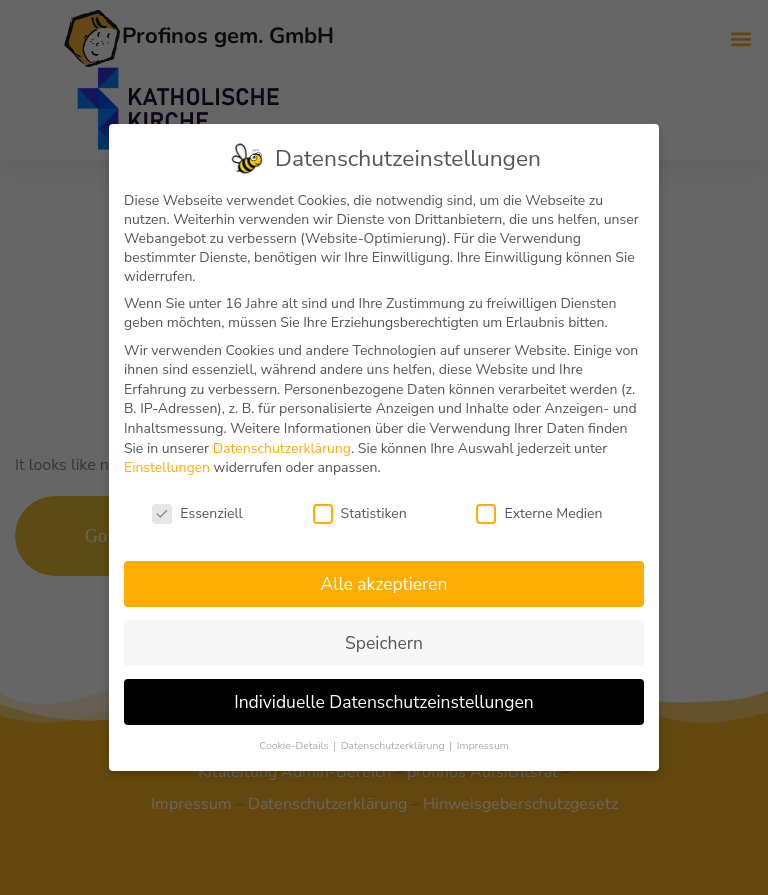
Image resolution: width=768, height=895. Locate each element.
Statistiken (360, 513)
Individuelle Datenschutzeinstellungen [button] (384, 702)
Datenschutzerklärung (282, 448)
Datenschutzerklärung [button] (394, 745)
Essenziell (197, 513)
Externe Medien (539, 513)
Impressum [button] (483, 745)
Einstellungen (167, 467)
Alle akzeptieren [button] (383, 584)
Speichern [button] (384, 643)
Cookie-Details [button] (295, 745)
